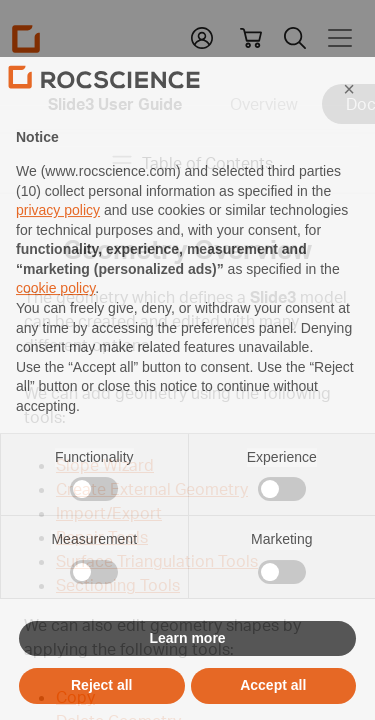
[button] (349, 127)
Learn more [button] (187, 676)
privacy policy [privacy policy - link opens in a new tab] (58, 249)
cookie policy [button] (55, 327)
